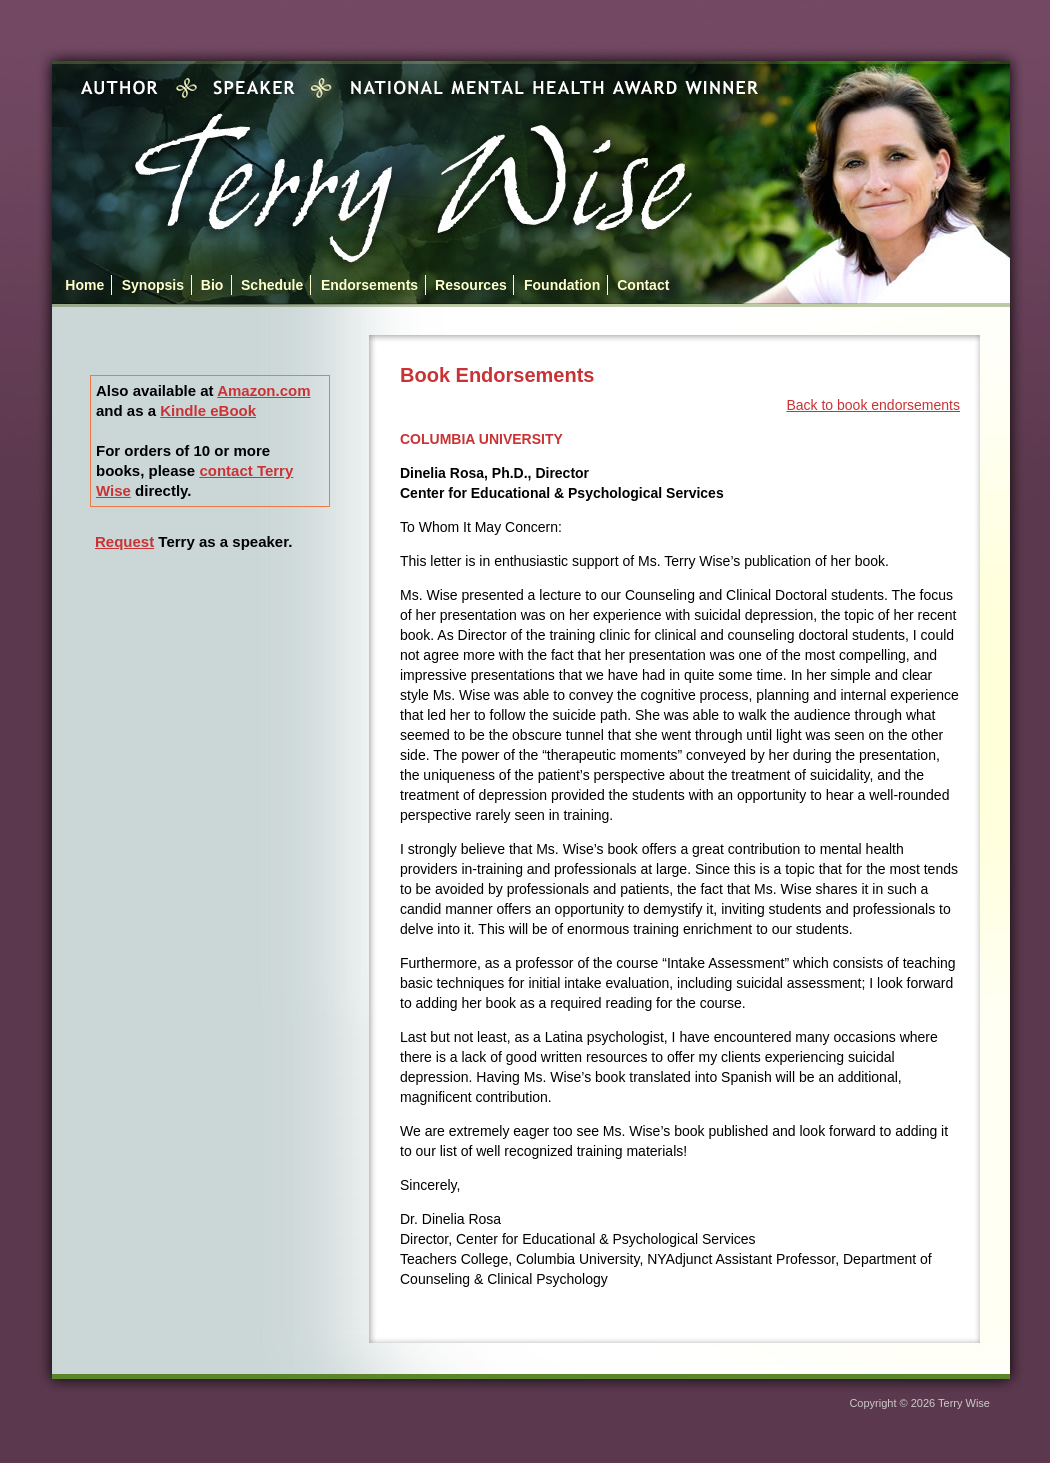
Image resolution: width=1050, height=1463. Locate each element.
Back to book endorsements (873, 405)
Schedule (272, 285)
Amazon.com (263, 390)
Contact (643, 285)
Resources (471, 285)
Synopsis (153, 285)
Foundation (562, 285)
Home (84, 285)
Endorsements (369, 285)
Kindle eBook (208, 410)
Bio (212, 285)
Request (124, 541)
